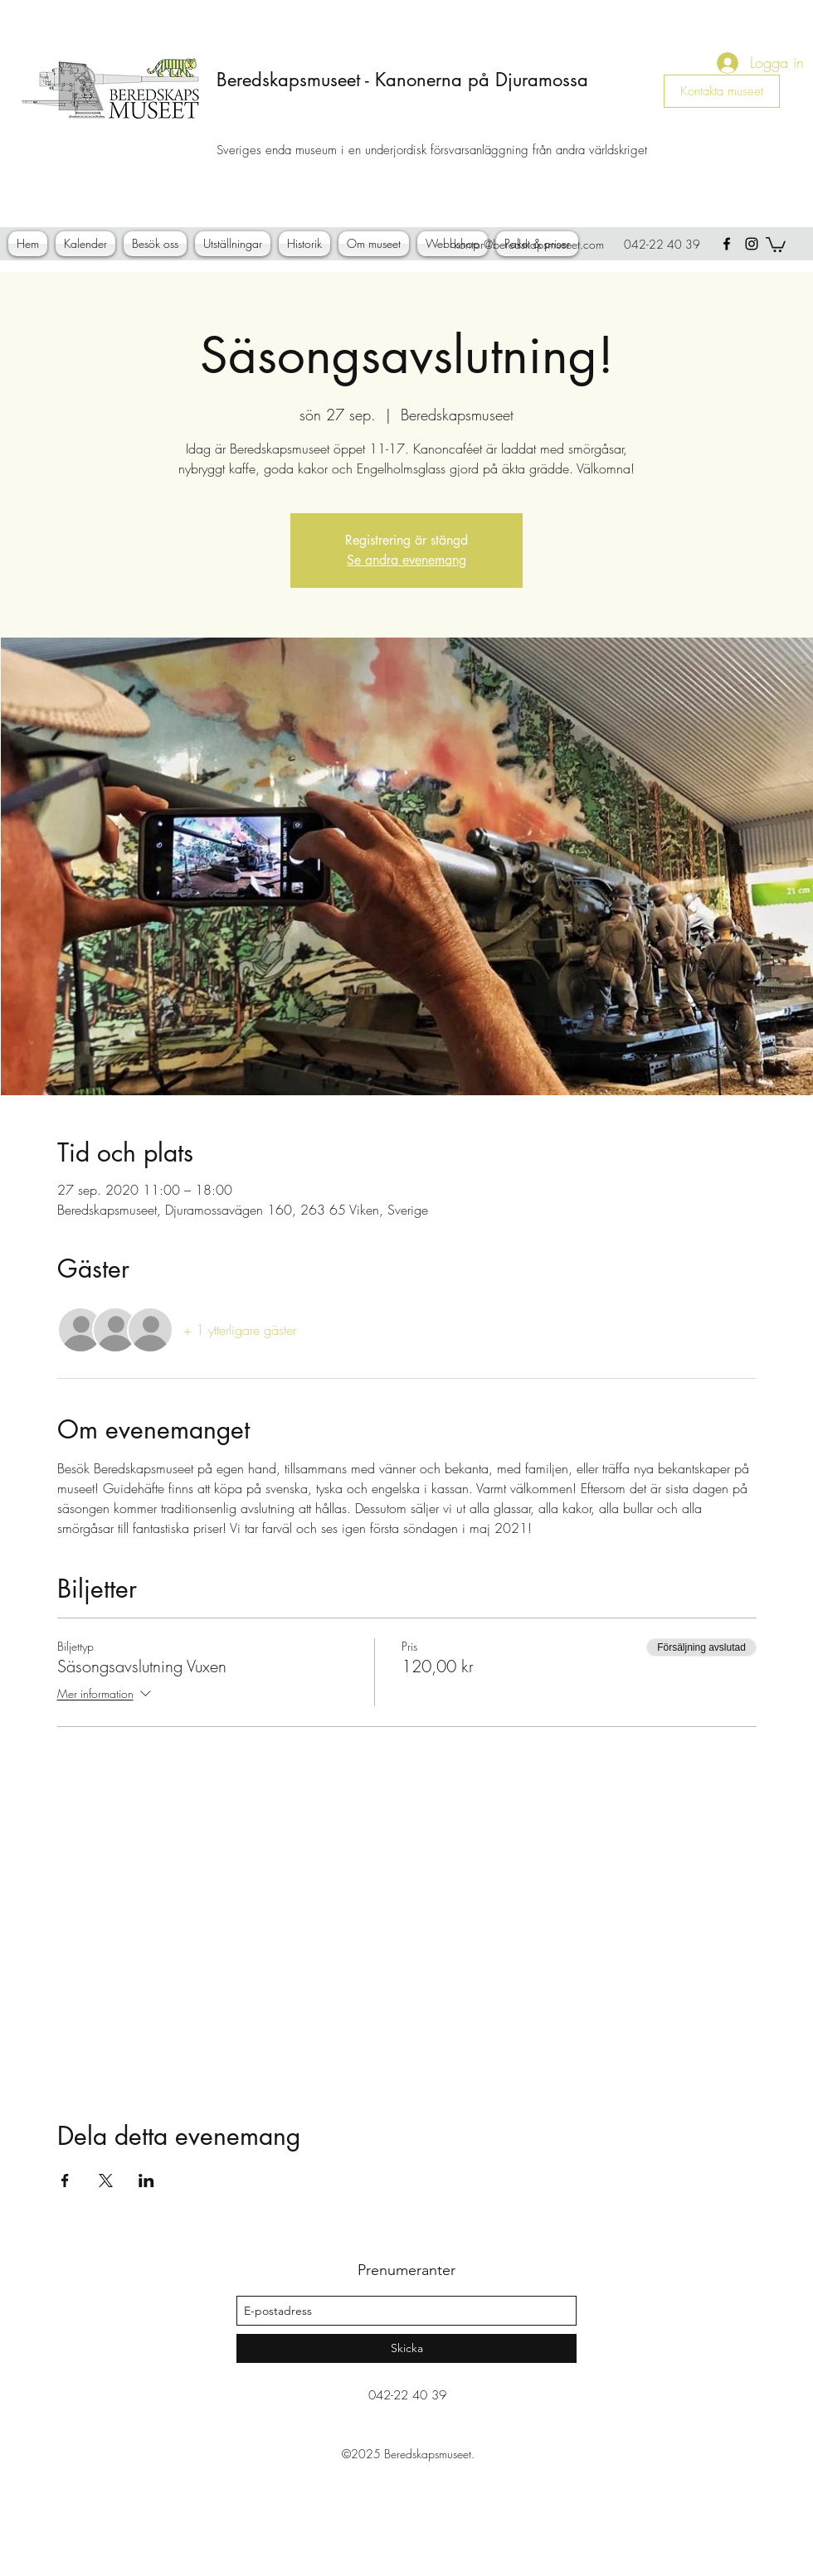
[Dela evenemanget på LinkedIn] (146, 2180)
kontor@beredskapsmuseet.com (529, 244)
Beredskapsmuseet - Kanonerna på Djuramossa (402, 79)
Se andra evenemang (406, 560)
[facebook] (726, 243)
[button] (776, 243)
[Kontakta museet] (722, 91)
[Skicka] (406, 2348)
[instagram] (751, 243)
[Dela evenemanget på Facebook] (65, 2180)
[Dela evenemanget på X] (106, 2180)
